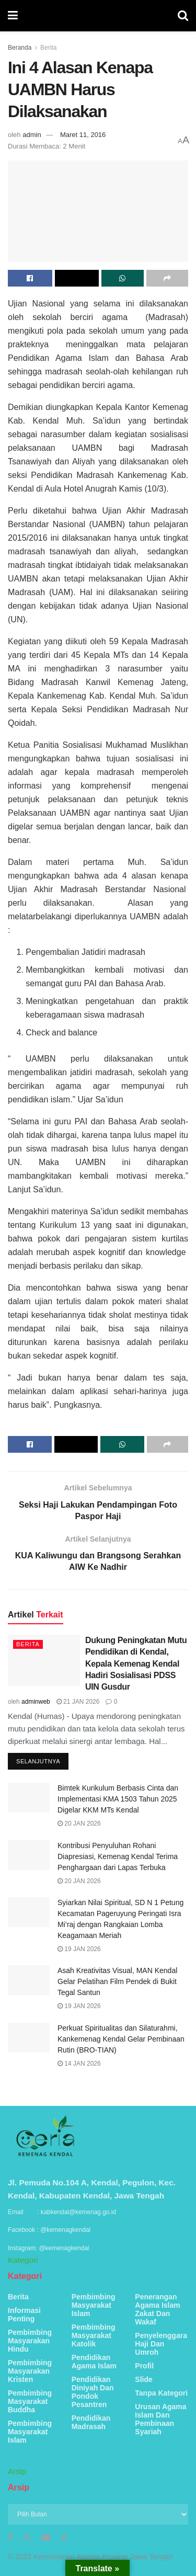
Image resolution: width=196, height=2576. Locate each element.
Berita (48, 47)
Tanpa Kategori (161, 2393)
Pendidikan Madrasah (91, 2422)
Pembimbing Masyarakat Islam (30, 2431)
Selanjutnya (38, 1761)
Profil (144, 2366)
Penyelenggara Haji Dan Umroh (161, 2343)
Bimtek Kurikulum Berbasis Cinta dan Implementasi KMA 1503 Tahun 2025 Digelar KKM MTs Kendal (117, 1799)
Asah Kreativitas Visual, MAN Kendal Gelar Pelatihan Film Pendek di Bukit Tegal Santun (117, 1981)
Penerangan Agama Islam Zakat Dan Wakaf (157, 2309)
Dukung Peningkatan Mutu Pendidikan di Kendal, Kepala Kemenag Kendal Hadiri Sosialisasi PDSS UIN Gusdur (136, 1664)
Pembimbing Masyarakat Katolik (94, 2335)
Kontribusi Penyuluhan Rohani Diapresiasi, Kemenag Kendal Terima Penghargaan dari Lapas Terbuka (117, 1856)
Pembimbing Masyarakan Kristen (30, 2371)
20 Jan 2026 (79, 1823)
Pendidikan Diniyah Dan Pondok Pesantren (93, 2392)
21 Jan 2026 (78, 1701)
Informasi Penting (24, 2314)
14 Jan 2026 (79, 2063)
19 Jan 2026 (79, 1949)
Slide (143, 2379)
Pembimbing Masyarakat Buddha (30, 2401)
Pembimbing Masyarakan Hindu (30, 2340)
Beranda (19, 47)
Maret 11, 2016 (83, 135)
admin (31, 135)
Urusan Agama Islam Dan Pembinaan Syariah (160, 2419)
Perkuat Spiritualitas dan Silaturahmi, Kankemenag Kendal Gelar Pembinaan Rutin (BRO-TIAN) (121, 2039)
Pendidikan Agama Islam (94, 2361)
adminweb (35, 1701)
